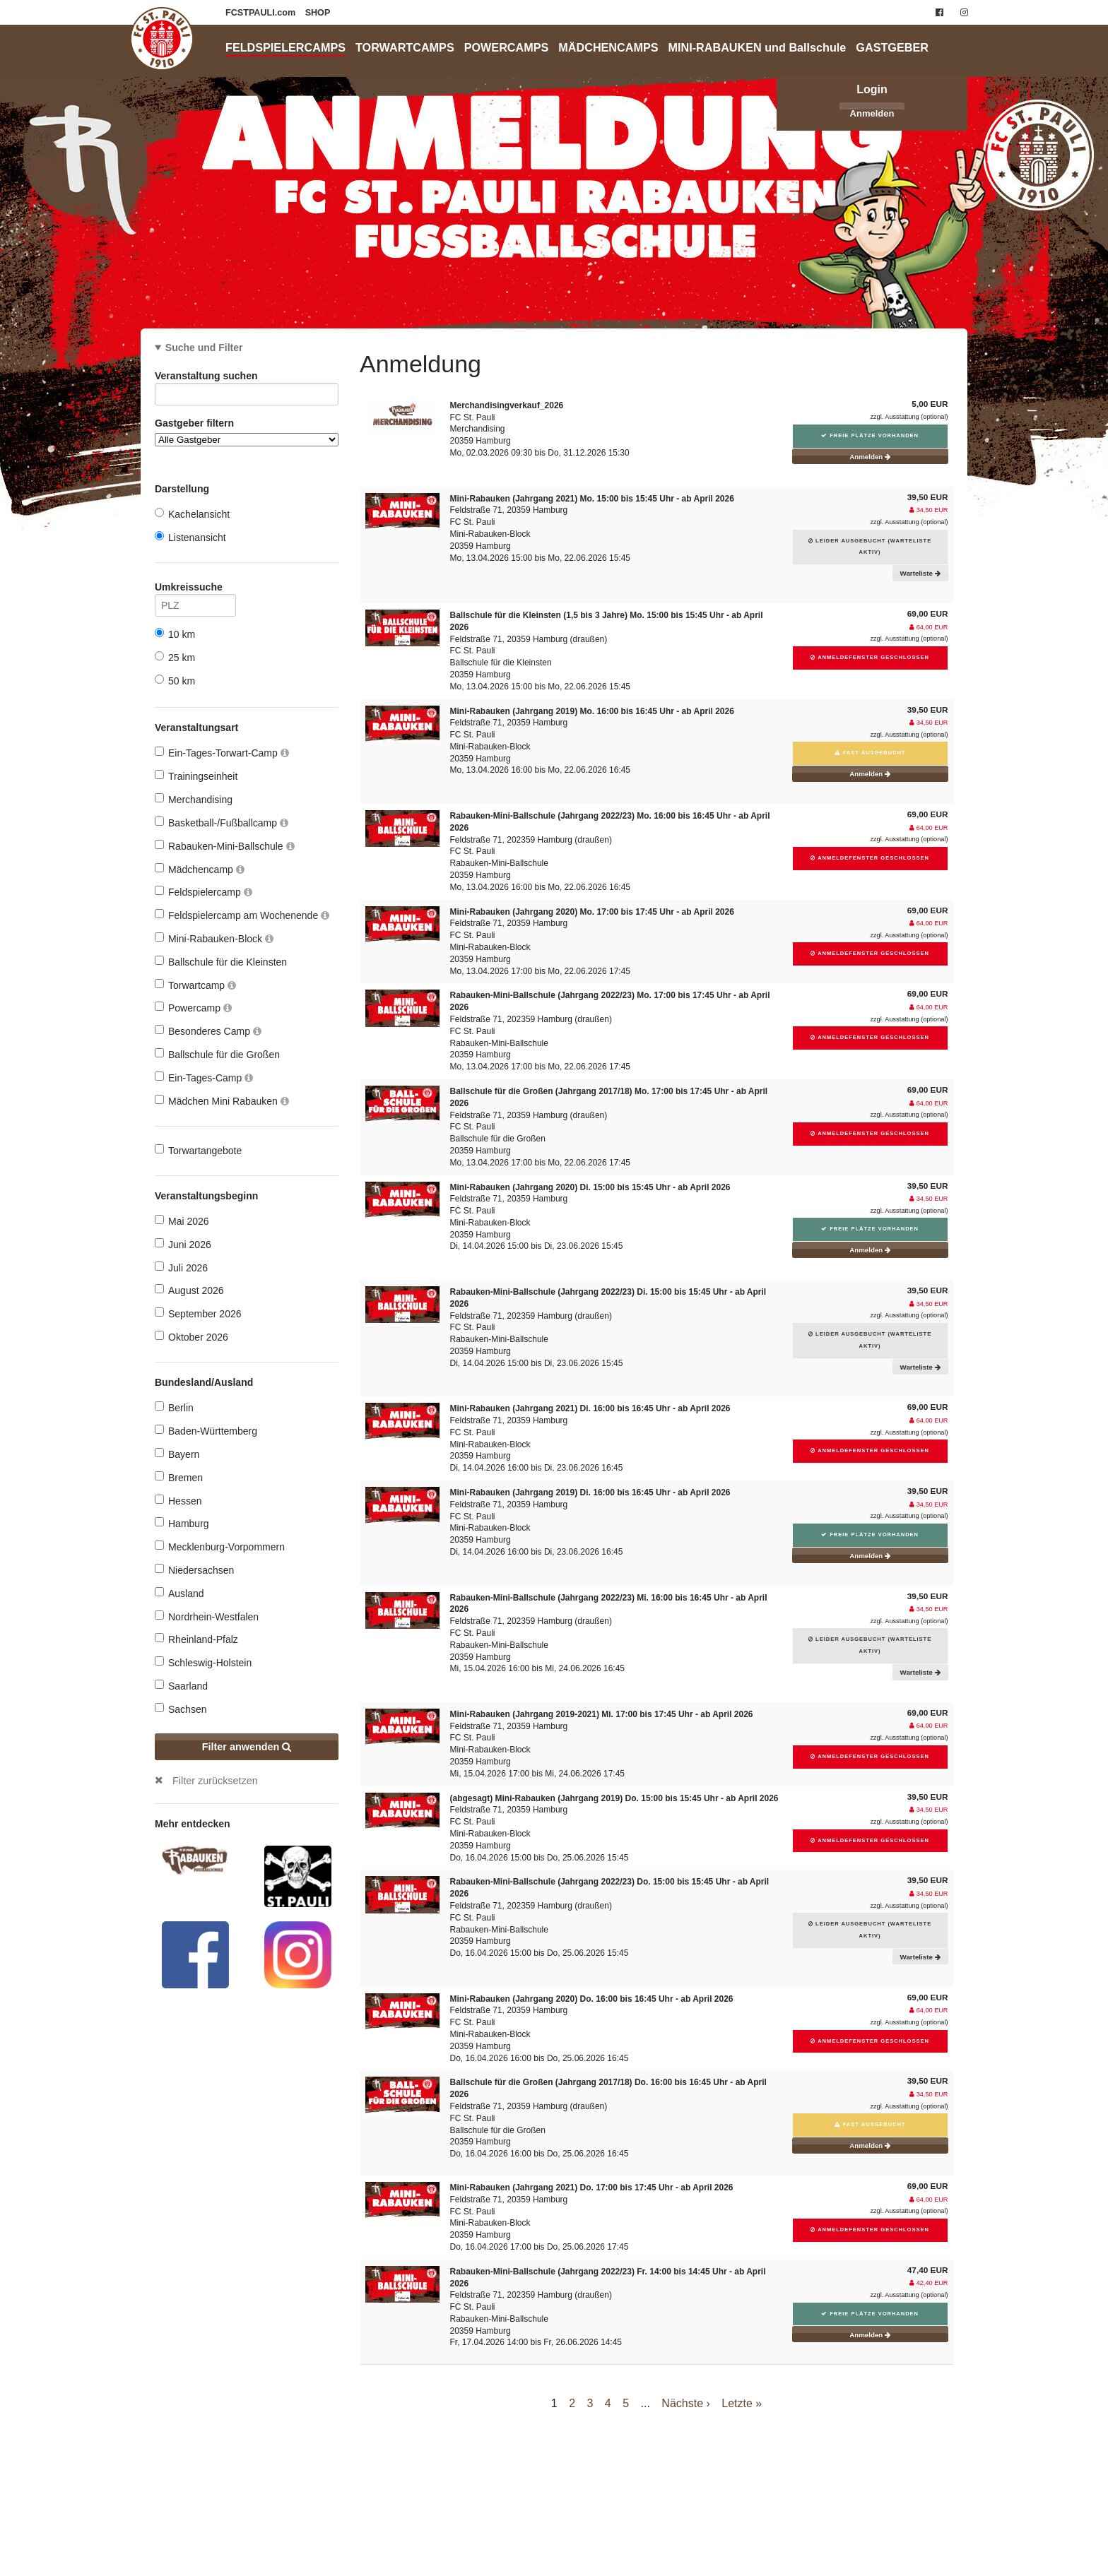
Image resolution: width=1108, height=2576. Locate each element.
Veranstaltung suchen (246, 378)
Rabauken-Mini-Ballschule (225, 846)
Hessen (178, 1501)
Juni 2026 (183, 1244)
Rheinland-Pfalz (196, 1639)
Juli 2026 (181, 1268)
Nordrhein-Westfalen (207, 1616)
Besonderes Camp (208, 1031)
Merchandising (193, 799)
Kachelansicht (192, 514)
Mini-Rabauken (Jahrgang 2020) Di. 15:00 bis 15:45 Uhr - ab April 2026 (590, 1187)
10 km (175, 634)
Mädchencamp (199, 869)
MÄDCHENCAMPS (608, 47)
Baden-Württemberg (206, 1431)
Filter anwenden (247, 1746)
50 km (175, 681)
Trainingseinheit (196, 776)
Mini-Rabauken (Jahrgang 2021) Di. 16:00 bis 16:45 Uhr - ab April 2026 (590, 1408)
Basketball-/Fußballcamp (221, 823)
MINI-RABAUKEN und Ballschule (757, 47)
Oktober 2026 (191, 1337)
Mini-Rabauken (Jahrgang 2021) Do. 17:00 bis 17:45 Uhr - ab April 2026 (591, 2187)
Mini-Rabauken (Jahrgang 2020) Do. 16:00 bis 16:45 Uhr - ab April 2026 (591, 1999)
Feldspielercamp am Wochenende (242, 915)
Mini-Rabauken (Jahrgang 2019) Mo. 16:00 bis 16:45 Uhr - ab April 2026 (592, 711)
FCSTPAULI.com (261, 13)
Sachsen (180, 1709)
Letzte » (741, 2403)
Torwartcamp (195, 985)
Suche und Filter (204, 347)
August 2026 (189, 1290)
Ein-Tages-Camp (204, 1078)
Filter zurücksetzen (215, 1780)
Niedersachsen (194, 1570)
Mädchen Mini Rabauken (222, 1101)
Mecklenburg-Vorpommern (220, 1547)
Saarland (181, 1686)
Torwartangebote (198, 1150)
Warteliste (920, 573)
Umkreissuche (195, 589)
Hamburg (182, 1523)
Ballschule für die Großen (217, 1054)
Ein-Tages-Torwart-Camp (222, 753)
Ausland (179, 1593)
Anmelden (872, 113)
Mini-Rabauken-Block (214, 938)
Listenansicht (190, 537)
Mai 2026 (182, 1221)
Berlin (174, 1407)
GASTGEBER (892, 47)
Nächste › (685, 2403)
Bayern (177, 1454)
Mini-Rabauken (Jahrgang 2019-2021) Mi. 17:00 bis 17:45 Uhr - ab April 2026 (601, 1714)
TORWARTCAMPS (404, 47)
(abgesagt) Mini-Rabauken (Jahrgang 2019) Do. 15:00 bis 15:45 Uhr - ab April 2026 (614, 1798)
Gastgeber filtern (246, 431)
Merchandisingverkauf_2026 (507, 405)
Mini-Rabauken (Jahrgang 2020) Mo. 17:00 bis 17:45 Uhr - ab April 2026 (592, 912)
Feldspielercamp (203, 892)
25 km (175, 657)
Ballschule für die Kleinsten (221, 962)
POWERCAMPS (506, 47)
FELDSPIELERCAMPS (285, 47)
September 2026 (198, 1313)
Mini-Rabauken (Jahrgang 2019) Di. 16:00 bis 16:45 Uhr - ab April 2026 (590, 1492)
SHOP (318, 13)
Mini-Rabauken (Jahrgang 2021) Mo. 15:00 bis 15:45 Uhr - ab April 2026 (592, 499)
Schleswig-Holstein (203, 1662)
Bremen (179, 1477)
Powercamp (193, 1008)
